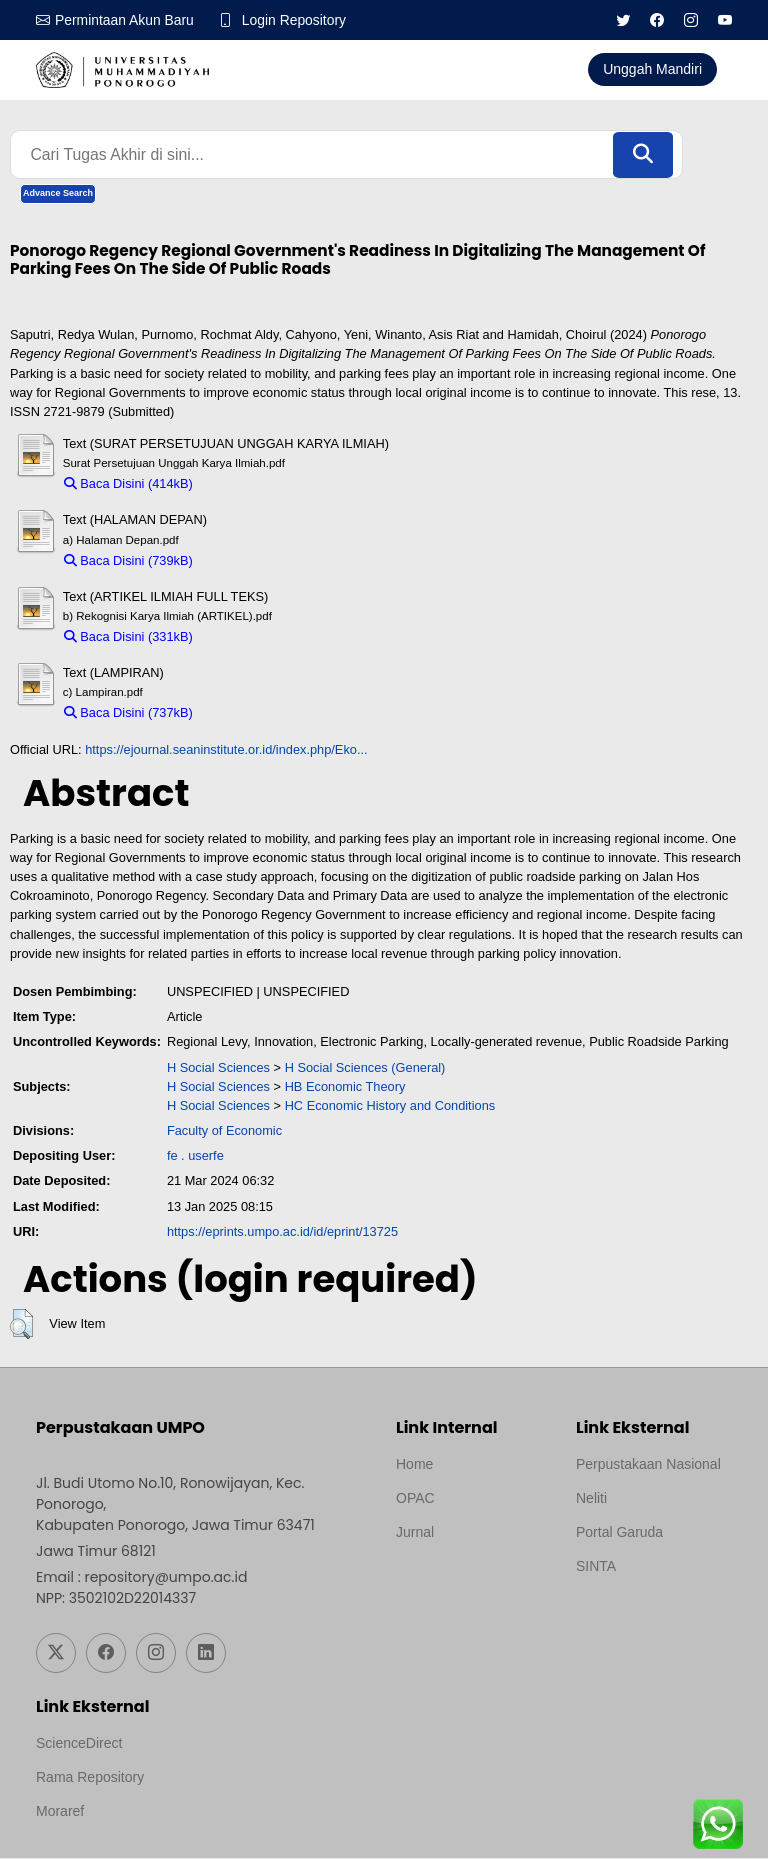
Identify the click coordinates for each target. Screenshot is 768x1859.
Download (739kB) (254, 560)
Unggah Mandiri (652, 69)
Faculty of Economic (224, 1131)
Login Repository (295, 20)
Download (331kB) (254, 637)
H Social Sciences (218, 1067)
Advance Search (58, 194)
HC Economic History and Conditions (390, 1106)
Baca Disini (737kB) (128, 713)
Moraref (60, 1812)
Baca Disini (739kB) (128, 560)
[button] (21, 1325)
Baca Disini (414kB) (128, 484)
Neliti (591, 1499)
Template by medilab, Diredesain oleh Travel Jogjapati (465, 1581)
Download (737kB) (254, 713)
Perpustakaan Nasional (648, 1465)
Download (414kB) (254, 484)
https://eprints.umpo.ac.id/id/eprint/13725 (282, 1232)
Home (414, 1465)
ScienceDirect (79, 1744)
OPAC (415, 1499)
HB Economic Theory (345, 1087)
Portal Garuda (619, 1533)
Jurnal (415, 1533)
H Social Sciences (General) (365, 1067)
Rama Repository (90, 1778)
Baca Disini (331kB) (128, 637)
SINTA (596, 1567)
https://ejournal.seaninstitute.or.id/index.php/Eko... (226, 749)
